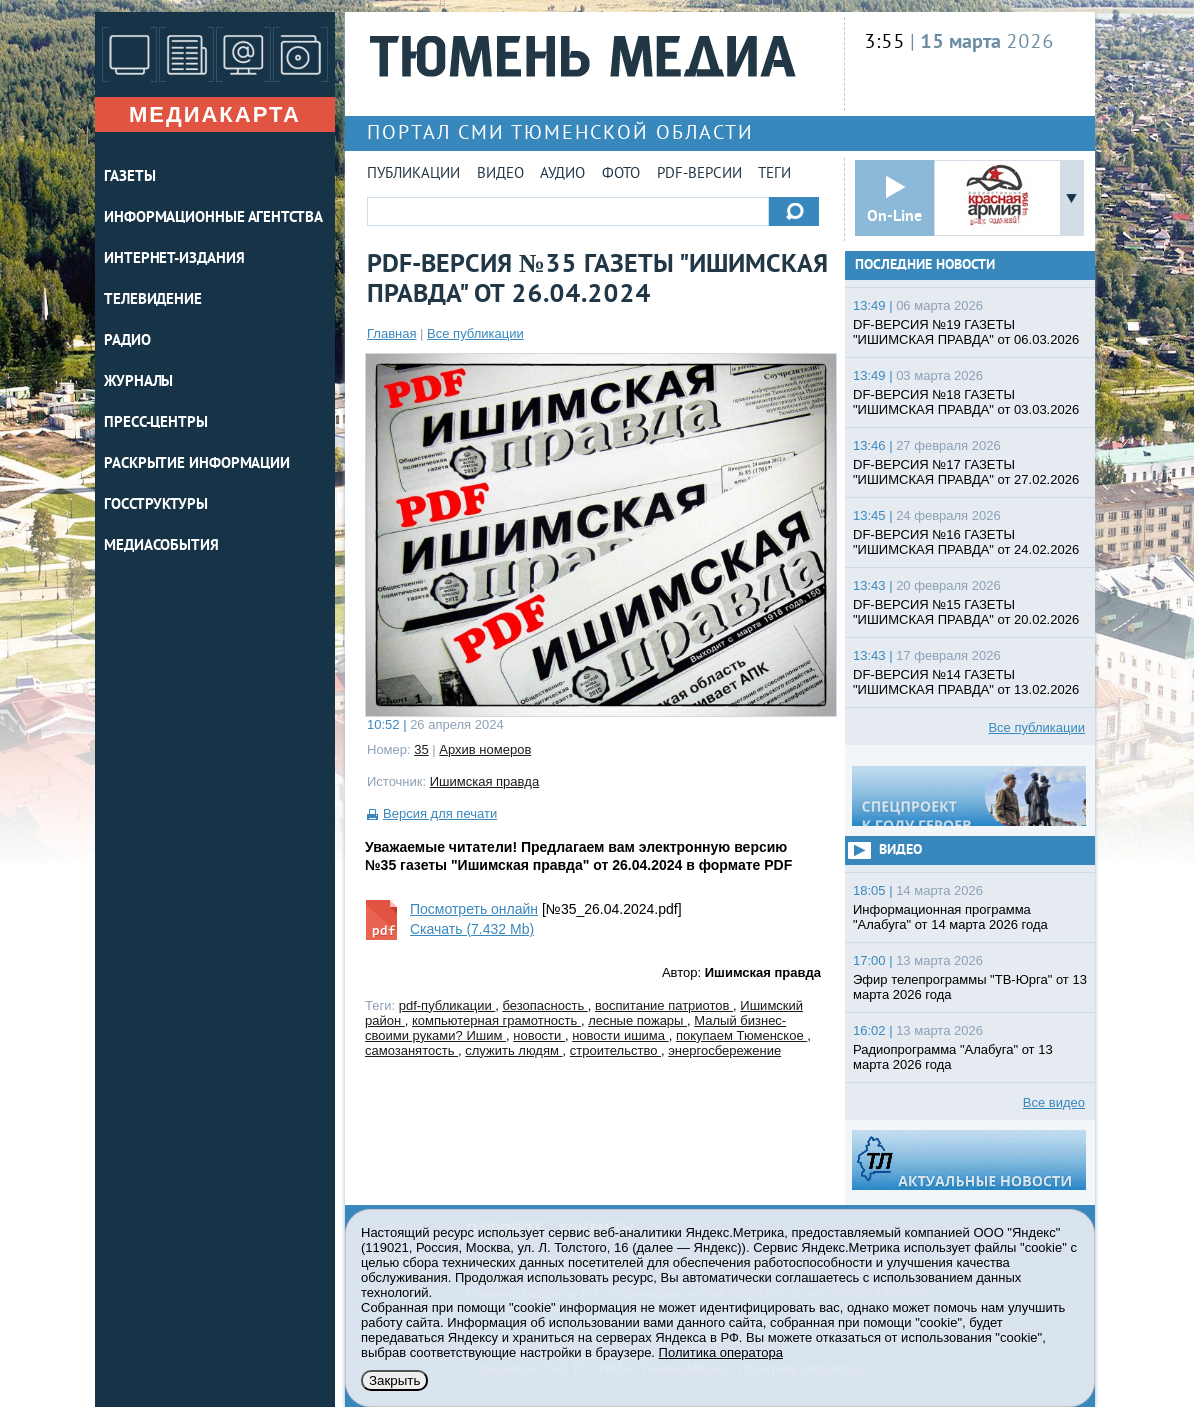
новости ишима (620, 1035)
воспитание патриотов (664, 1005)
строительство (615, 1050)
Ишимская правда (484, 781)
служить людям (513, 1050)
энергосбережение (724, 1050)
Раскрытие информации (197, 464)
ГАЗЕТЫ (129, 177)
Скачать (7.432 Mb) (472, 929)
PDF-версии (699, 174)
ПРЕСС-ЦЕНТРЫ (156, 423)
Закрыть (394, 1380)
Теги (774, 174)
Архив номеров (485, 749)
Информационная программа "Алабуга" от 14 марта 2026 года (950, 917)
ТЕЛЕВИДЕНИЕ (153, 300)
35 (421, 749)
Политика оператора (721, 1352)
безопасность (545, 1005)
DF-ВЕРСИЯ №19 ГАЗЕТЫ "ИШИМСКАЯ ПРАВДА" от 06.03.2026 (966, 332)
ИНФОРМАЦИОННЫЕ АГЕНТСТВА (213, 218)
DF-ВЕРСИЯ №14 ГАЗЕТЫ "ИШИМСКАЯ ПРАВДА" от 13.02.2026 (966, 682)
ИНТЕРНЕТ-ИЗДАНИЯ (174, 259)
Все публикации (475, 333)
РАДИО (127, 341)
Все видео (1054, 1102)
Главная (391, 333)
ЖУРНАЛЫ (138, 382)
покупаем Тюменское (741, 1035)
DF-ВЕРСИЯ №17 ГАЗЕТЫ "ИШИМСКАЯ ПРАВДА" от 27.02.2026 (966, 472)
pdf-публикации (447, 1005)
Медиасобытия (161, 546)
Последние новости (925, 265)
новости (539, 1035)
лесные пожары (637, 1020)
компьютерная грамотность (496, 1020)
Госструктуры (156, 505)
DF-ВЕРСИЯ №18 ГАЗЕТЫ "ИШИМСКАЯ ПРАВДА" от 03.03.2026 (966, 402)
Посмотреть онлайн (474, 909)
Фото (621, 174)
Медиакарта (215, 114)
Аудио (562, 174)
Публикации (413, 174)
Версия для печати (440, 813)
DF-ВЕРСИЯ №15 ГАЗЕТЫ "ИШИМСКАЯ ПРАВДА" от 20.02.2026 (966, 612)
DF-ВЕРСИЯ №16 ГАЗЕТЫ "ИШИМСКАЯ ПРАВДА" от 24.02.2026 (966, 542)
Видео (500, 174)
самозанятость (411, 1050)
